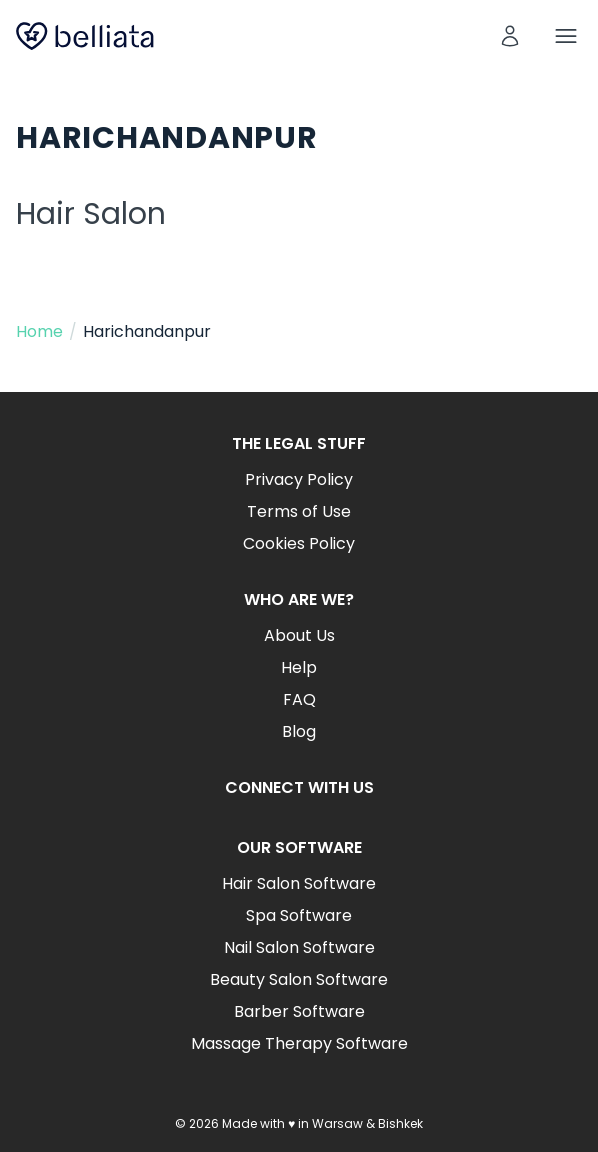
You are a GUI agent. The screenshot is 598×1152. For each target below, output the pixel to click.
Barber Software (299, 1011)
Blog (299, 731)
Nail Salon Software (299, 947)
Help (299, 667)
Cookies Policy (299, 543)
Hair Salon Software (299, 883)
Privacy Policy (299, 479)
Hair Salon (91, 214)
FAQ (299, 699)
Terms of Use (299, 511)
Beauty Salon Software (299, 979)
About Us (299, 635)
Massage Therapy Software (299, 1043)
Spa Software (299, 915)
